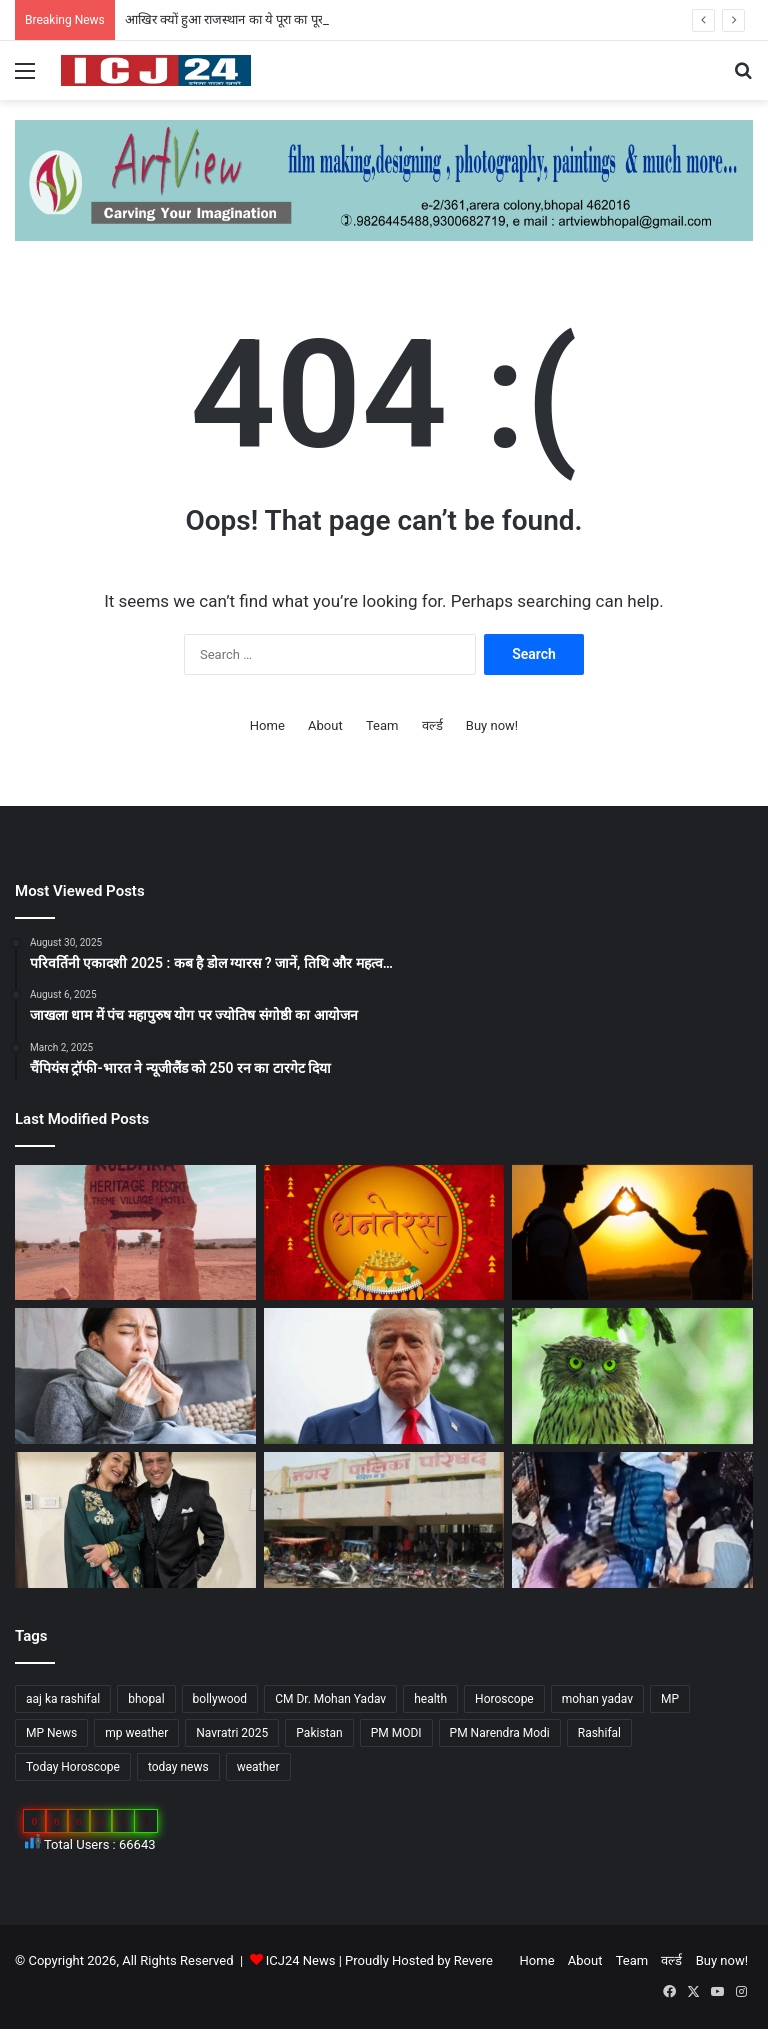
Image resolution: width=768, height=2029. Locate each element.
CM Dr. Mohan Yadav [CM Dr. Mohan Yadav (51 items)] (330, 1699)
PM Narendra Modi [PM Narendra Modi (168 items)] (500, 1733)
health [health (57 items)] (430, 1699)
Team (382, 725)
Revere (473, 1960)
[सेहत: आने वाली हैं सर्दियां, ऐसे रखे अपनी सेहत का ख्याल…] (135, 1376)
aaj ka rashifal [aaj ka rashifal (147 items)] (63, 1699)
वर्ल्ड (432, 725)
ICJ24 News (302, 1960)
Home (267, 725)
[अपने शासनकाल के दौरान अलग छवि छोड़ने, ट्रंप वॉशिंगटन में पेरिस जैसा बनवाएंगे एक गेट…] (384, 1376)
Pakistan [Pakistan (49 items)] (319, 1733)
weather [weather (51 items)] (258, 1767)
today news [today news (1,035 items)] (178, 1767)
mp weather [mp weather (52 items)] (136, 1733)
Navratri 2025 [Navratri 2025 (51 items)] (232, 1733)
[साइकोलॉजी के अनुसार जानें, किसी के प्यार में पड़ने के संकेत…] (632, 1233)
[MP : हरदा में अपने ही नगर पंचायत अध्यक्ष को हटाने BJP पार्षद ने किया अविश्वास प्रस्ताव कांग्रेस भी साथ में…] (384, 1520)
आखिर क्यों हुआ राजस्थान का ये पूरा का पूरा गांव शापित (251, 19)
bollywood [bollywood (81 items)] (220, 1699)
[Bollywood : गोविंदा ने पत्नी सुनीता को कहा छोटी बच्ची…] (135, 1520)
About (325, 725)
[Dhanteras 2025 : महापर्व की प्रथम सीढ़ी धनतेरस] (384, 1233)
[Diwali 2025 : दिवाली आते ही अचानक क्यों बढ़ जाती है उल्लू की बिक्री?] (632, 1376)
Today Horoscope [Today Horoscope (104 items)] (73, 1767)
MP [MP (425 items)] (670, 1699)
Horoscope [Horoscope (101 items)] (504, 1699)
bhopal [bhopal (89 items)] (146, 1699)
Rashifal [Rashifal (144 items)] (599, 1733)
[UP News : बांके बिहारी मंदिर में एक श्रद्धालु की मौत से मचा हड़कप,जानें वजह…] (632, 1520)
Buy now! (492, 725)
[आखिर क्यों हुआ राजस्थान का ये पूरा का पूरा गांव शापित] (135, 1233)
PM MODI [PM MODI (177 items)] (396, 1733)
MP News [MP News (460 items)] (51, 1733)
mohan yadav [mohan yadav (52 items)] (597, 1699)
